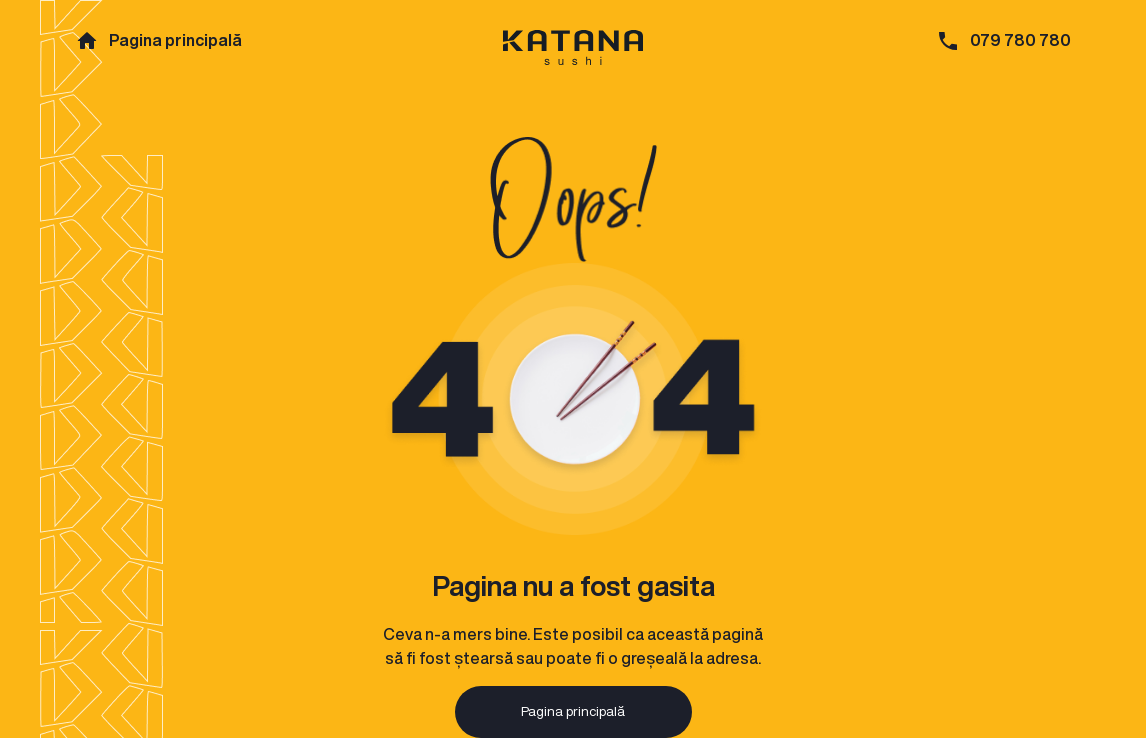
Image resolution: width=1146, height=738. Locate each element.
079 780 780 (1020, 40)
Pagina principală (175, 40)
